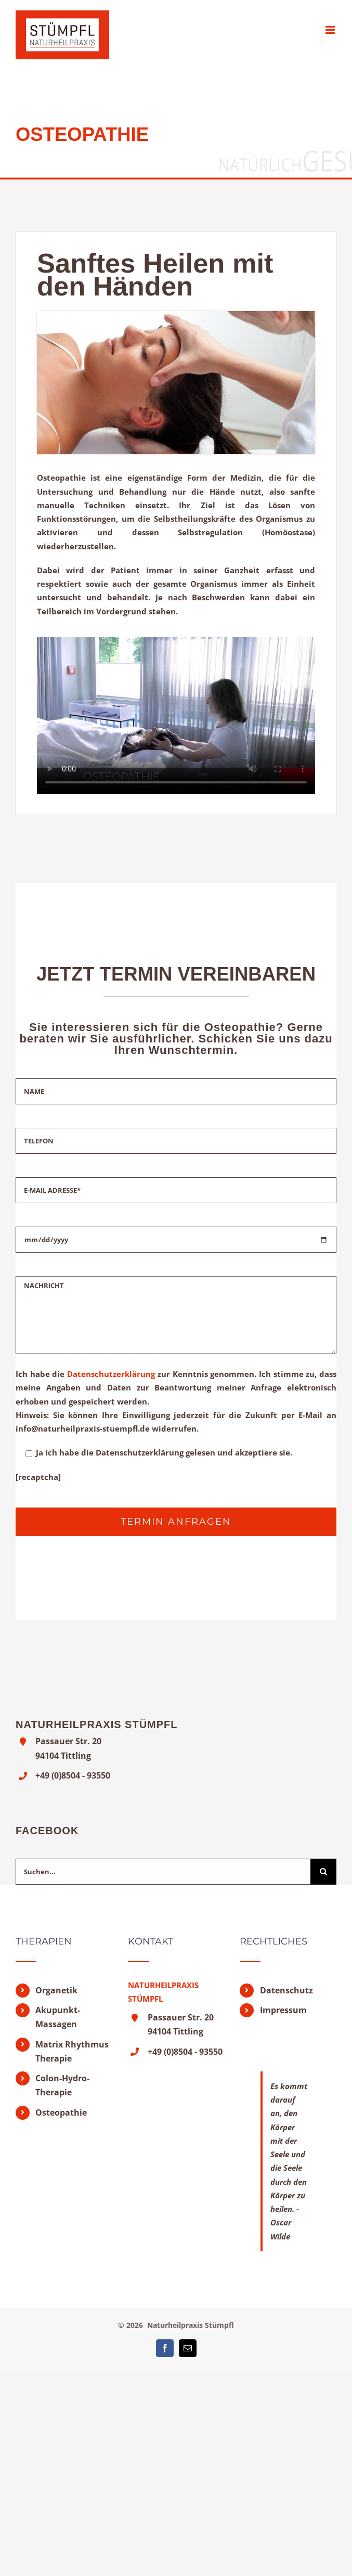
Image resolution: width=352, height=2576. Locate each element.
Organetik (56, 1990)
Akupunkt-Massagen (57, 2017)
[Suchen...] (163, 1872)
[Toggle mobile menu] (330, 29)
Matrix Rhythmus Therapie (72, 2051)
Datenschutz (286, 1990)
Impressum (283, 2010)
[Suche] (323, 1872)
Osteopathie (61, 2112)
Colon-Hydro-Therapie (62, 2085)
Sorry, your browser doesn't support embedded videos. (176, 715)
